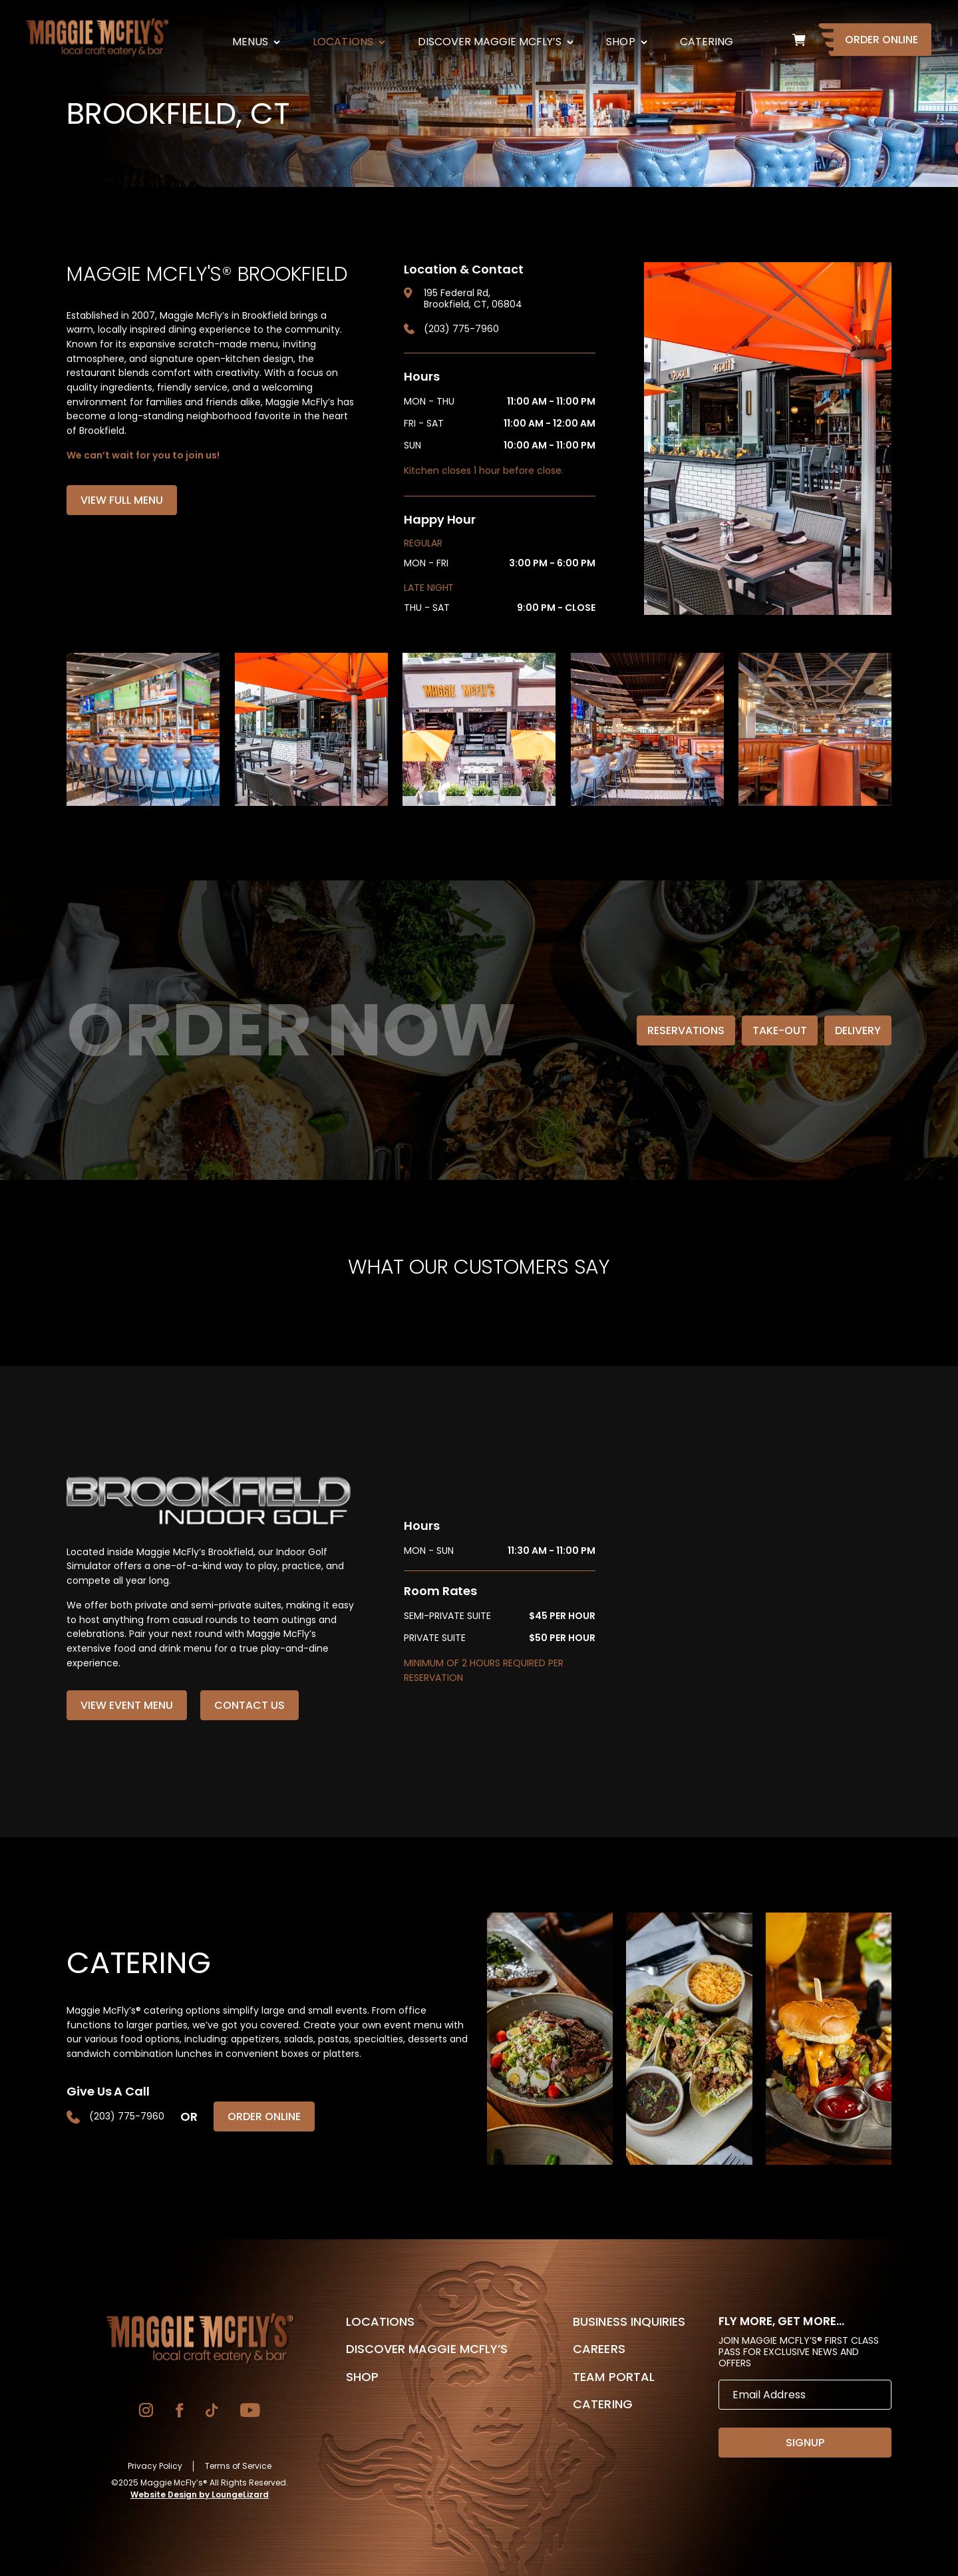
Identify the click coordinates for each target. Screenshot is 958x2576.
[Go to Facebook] (179, 2412)
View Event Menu (126, 1705)
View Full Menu (121, 500)
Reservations (685, 1030)
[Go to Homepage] (199, 2338)
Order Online (264, 2116)
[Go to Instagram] (146, 2412)
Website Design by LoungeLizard (199, 2494)
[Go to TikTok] (212, 2412)
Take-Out (779, 1030)
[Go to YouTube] (250, 2412)
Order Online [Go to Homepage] (881, 39)
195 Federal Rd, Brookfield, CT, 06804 (473, 298)
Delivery (858, 1030)
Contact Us (249, 1705)
